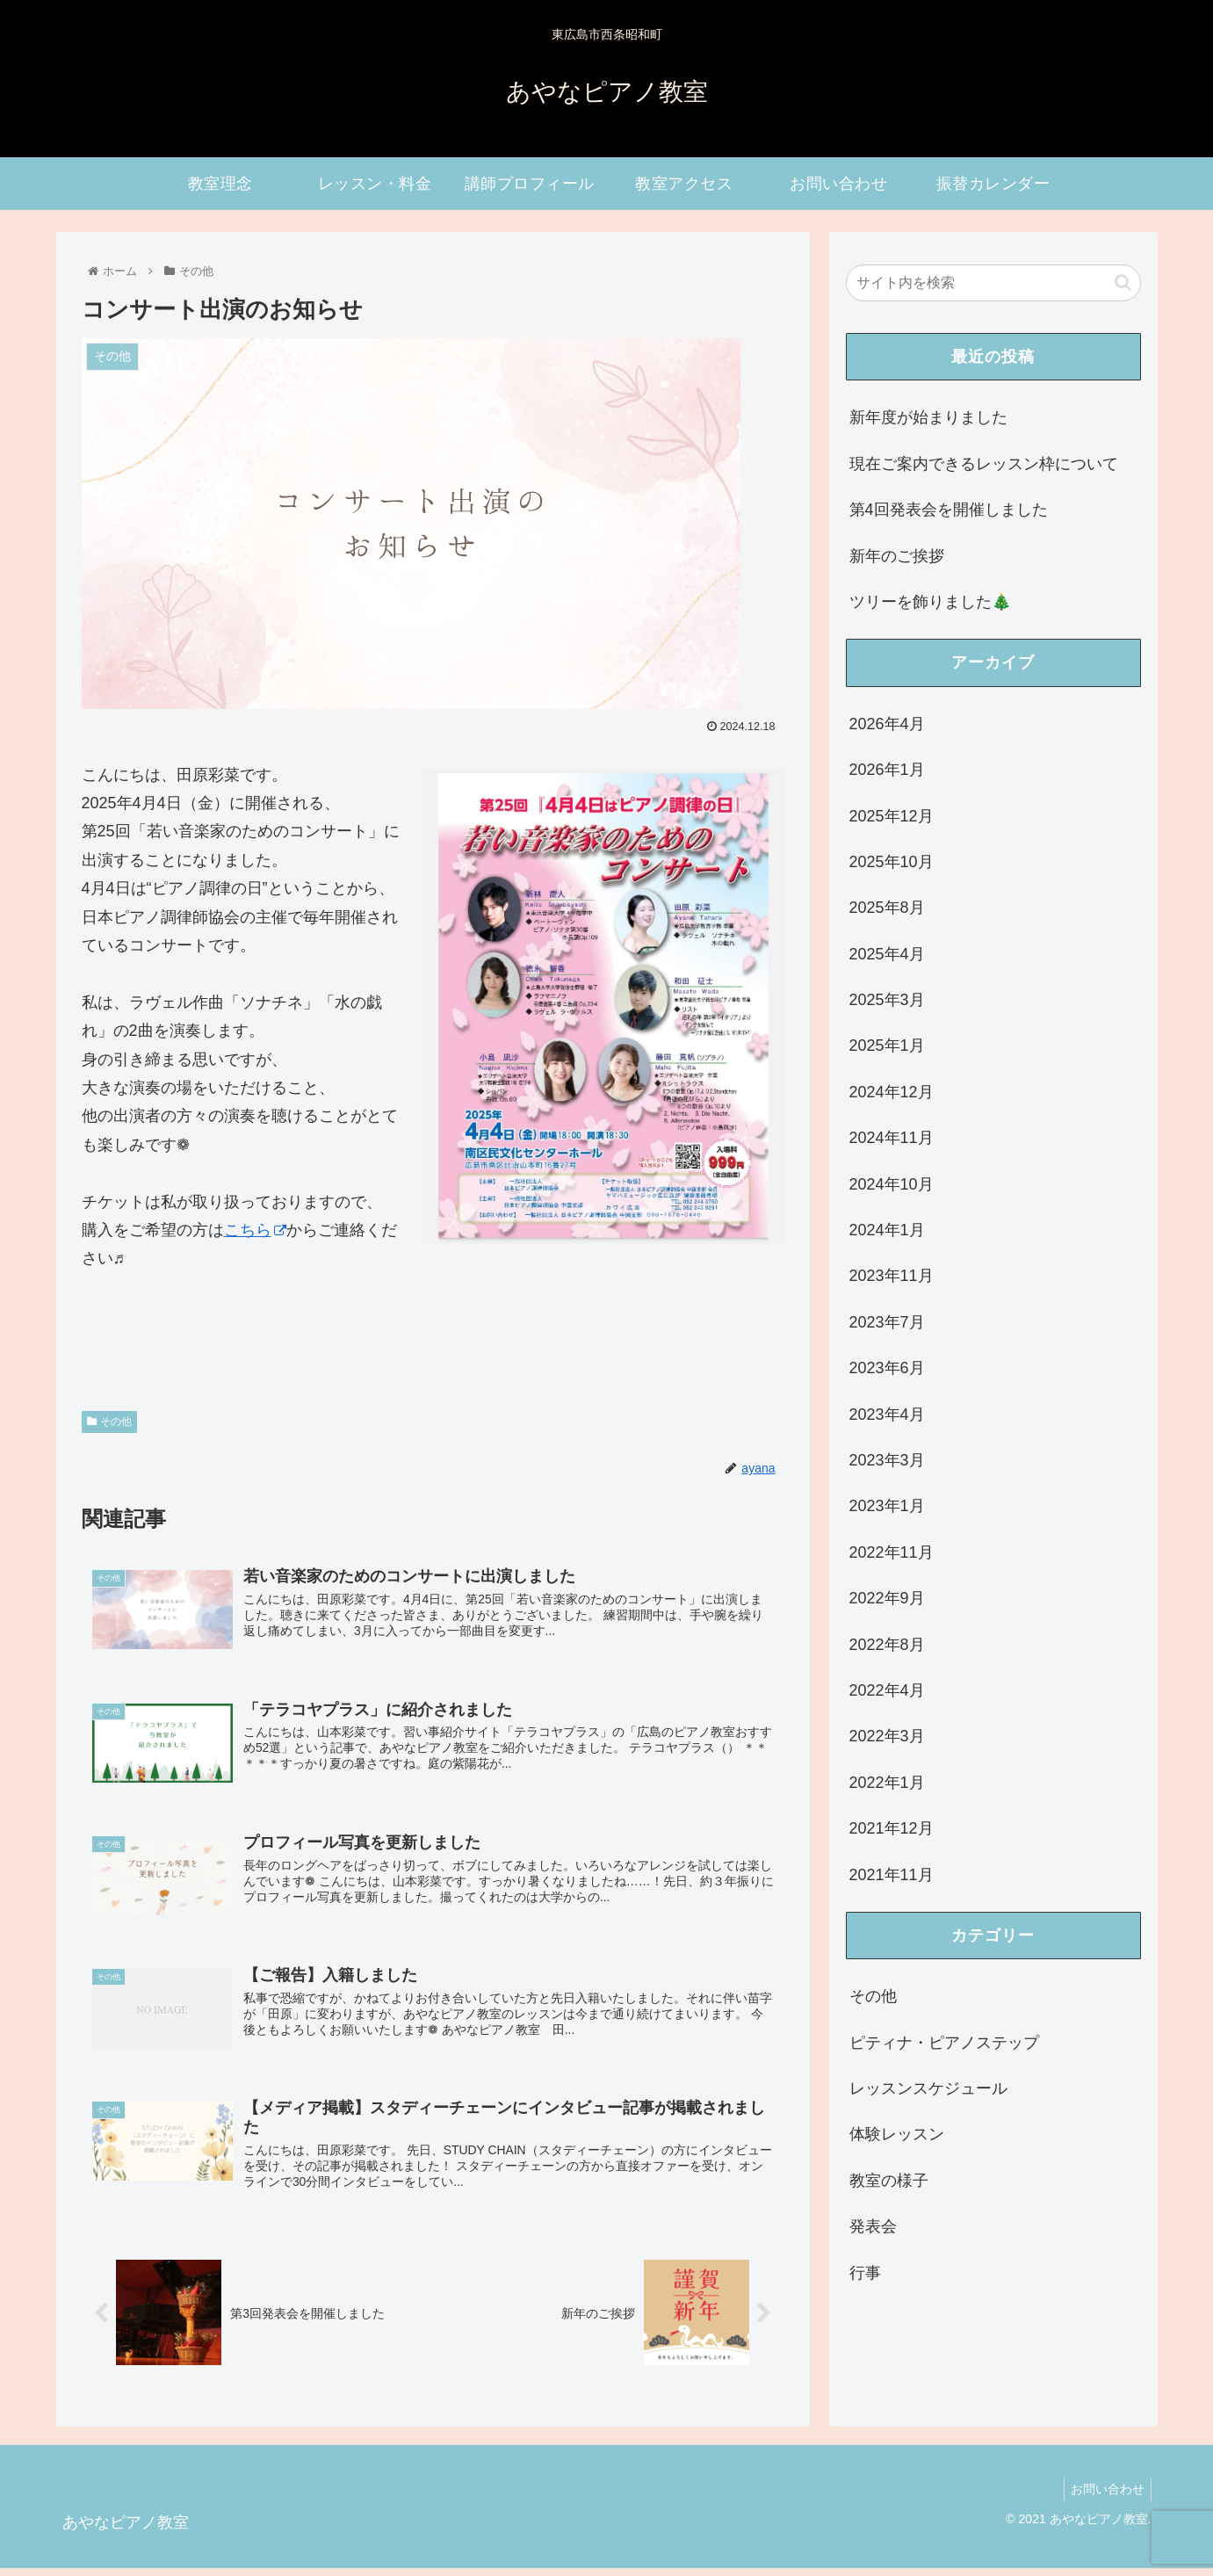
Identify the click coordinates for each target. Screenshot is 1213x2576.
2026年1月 (887, 769)
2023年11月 (891, 1275)
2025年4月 (887, 954)
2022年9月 (887, 1598)
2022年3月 (887, 1736)
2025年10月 (891, 862)
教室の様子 (888, 2180)
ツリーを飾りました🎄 (930, 602)
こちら (255, 1230)
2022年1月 (887, 1782)
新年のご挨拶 (896, 556)
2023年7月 (887, 1322)
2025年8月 (887, 907)
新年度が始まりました (928, 417)
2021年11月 (891, 1875)
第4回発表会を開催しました (948, 509)
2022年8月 (887, 1644)
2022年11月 (891, 1552)
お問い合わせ (1105, 2498)
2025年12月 (891, 816)
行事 (865, 2273)
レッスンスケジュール (928, 2088)
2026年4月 (887, 724)
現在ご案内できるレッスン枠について (983, 464)
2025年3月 (887, 1000)
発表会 (873, 2226)
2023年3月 (887, 1460)
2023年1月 (887, 1506)
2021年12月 (891, 1828)
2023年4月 (887, 1414)
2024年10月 (891, 1184)
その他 (110, 1421)
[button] (1123, 282)
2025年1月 (887, 1045)
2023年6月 (887, 1368)
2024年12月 (891, 1092)
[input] (993, 282)
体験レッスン (896, 2134)
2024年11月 (891, 1138)
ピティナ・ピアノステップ (944, 2042)
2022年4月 (887, 1690)
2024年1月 (887, 1230)
